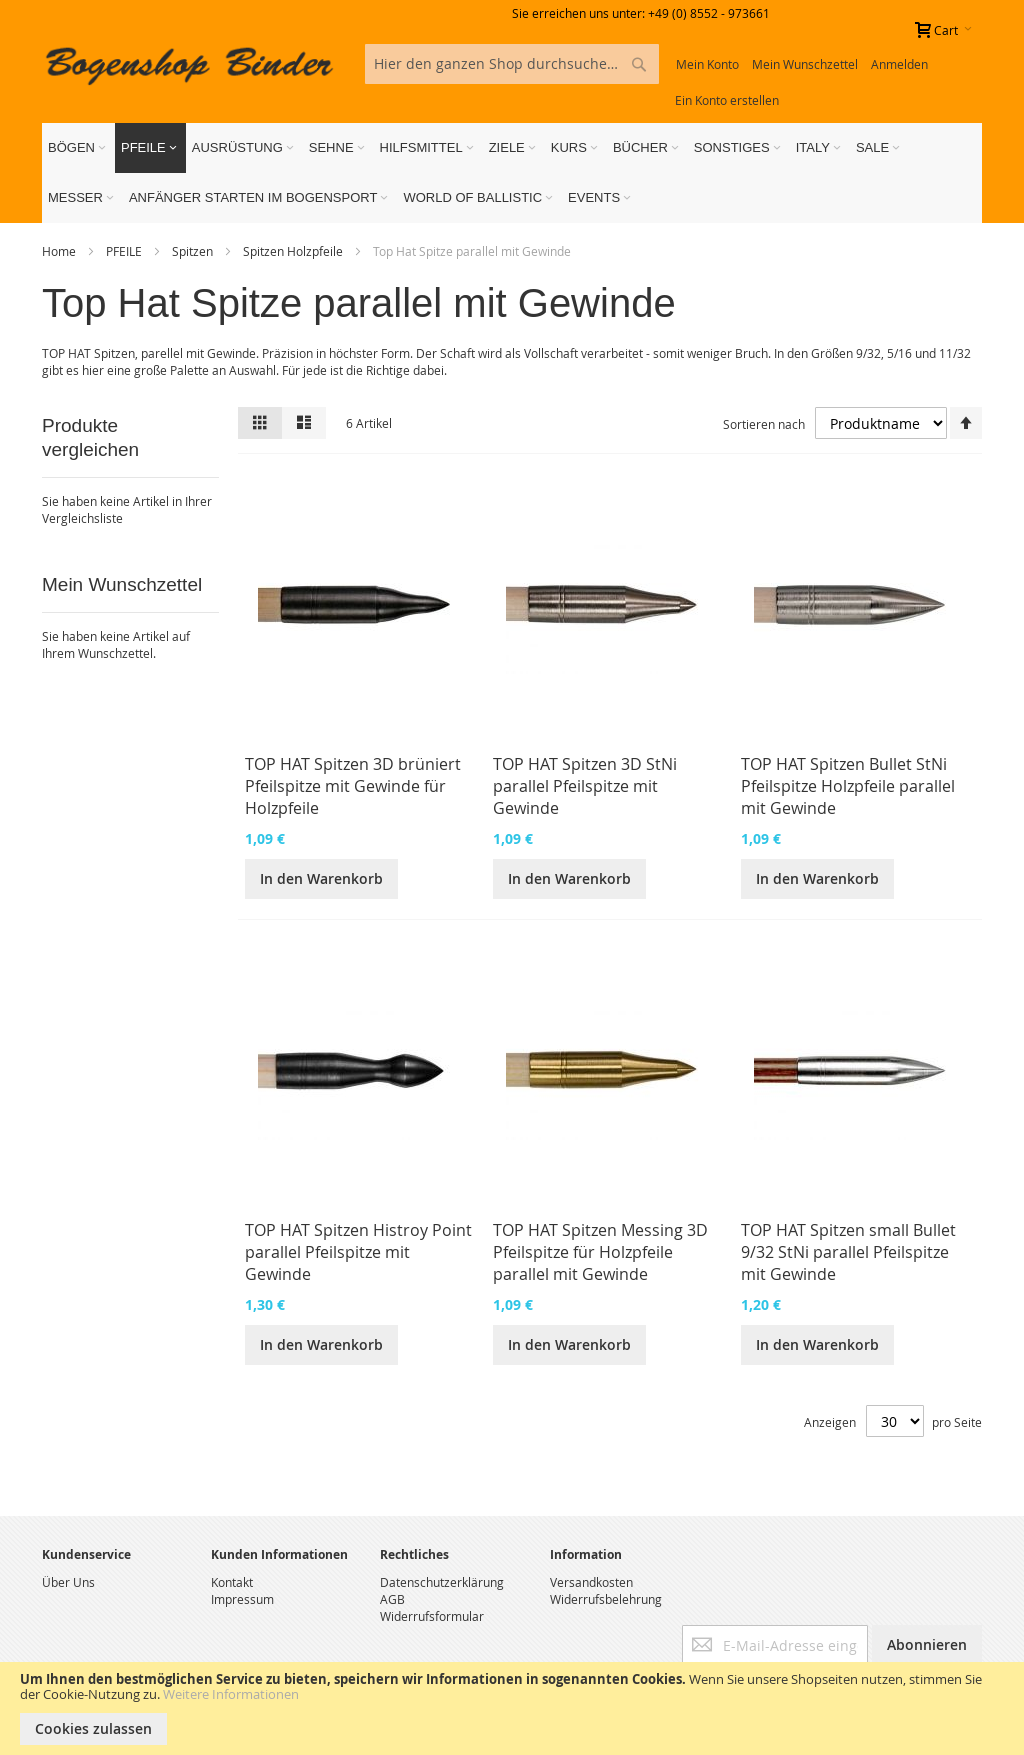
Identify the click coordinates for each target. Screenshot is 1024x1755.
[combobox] (511, 64)
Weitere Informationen (231, 1694)
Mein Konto (707, 64)
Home (60, 251)
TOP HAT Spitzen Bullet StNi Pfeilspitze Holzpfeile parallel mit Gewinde (848, 786)
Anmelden (899, 64)
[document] (512, 1708)
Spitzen (194, 251)
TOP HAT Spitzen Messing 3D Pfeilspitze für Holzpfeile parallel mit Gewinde (600, 1252)
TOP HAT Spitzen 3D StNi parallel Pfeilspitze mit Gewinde (585, 786)
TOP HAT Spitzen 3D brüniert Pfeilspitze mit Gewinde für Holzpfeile (353, 786)
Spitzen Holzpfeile (294, 251)
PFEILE (125, 251)
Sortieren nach (764, 424)
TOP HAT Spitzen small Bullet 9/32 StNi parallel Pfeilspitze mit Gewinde (848, 1252)
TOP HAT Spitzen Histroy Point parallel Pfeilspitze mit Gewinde (358, 1252)
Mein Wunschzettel (805, 64)
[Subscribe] (927, 1645)
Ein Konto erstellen (727, 100)
